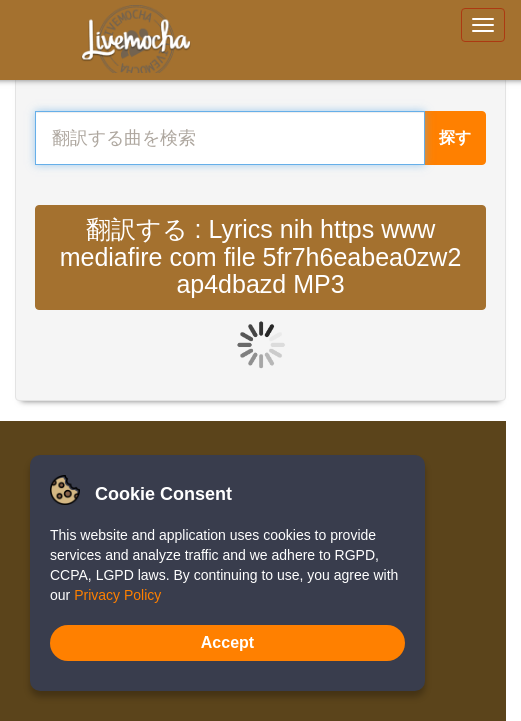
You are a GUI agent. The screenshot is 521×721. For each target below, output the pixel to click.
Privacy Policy (117, 595)
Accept (227, 642)
